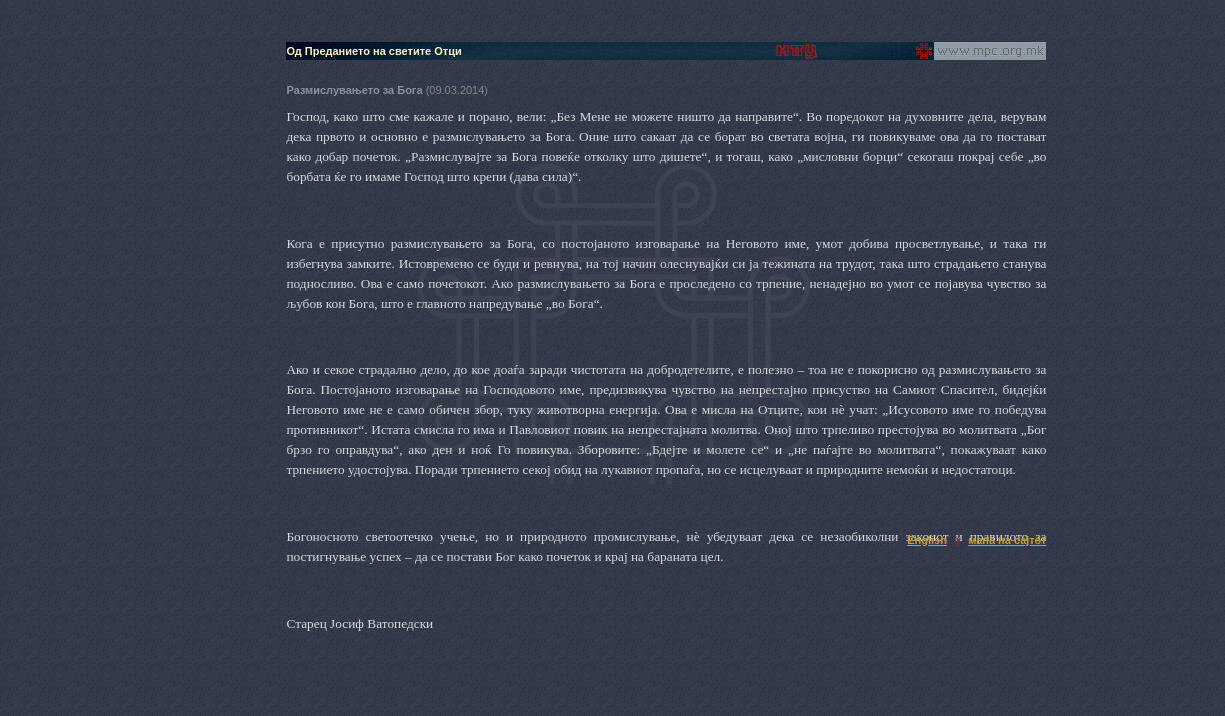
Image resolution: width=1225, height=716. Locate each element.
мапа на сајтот (1007, 540)
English (927, 540)
